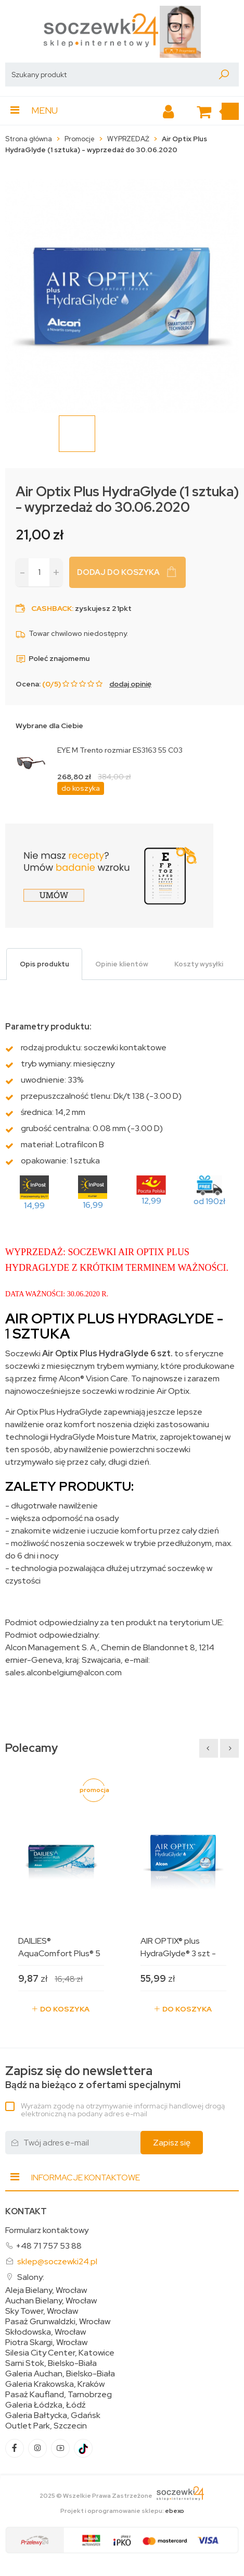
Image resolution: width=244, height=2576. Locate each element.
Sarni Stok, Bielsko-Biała (51, 2363)
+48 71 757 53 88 (49, 2245)
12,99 (151, 1200)
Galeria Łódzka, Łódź (45, 2405)
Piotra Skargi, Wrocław (46, 2342)
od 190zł (209, 1201)
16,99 (93, 1204)
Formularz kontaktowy (46, 2230)
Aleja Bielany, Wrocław (46, 2290)
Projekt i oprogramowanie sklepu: (122, 2511)
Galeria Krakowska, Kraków (55, 2384)
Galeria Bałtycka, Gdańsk (52, 2415)
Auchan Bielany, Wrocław (51, 2301)
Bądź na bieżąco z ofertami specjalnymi (93, 2077)
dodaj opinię (130, 684)
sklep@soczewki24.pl (57, 2261)
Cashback (51, 608)
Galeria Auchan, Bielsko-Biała (60, 2374)
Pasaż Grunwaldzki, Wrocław (57, 2321)
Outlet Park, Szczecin (46, 2426)
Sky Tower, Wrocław (41, 2311)
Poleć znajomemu (52, 658)
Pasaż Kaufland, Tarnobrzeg (58, 2394)
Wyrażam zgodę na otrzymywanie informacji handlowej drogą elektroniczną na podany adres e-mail (123, 2110)
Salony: (30, 2277)
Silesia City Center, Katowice (59, 2353)
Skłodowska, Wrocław (45, 2332)
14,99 (34, 1205)
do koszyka (80, 788)
